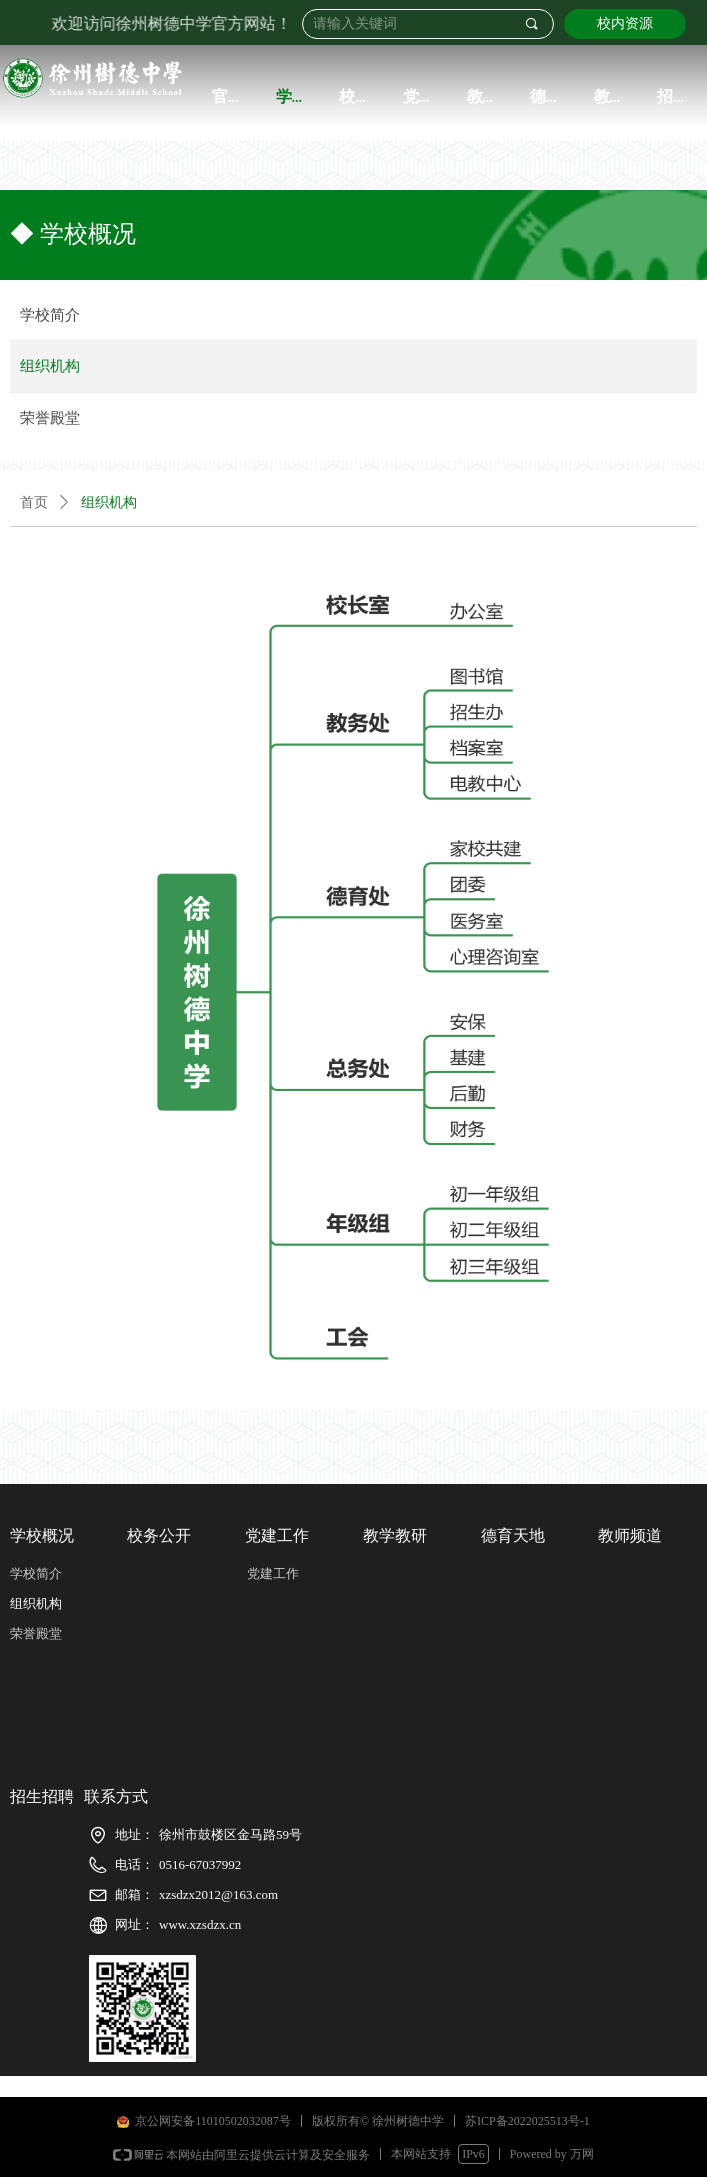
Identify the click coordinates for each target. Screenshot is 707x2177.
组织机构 (109, 502)
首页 (34, 502)
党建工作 (273, 1573)
